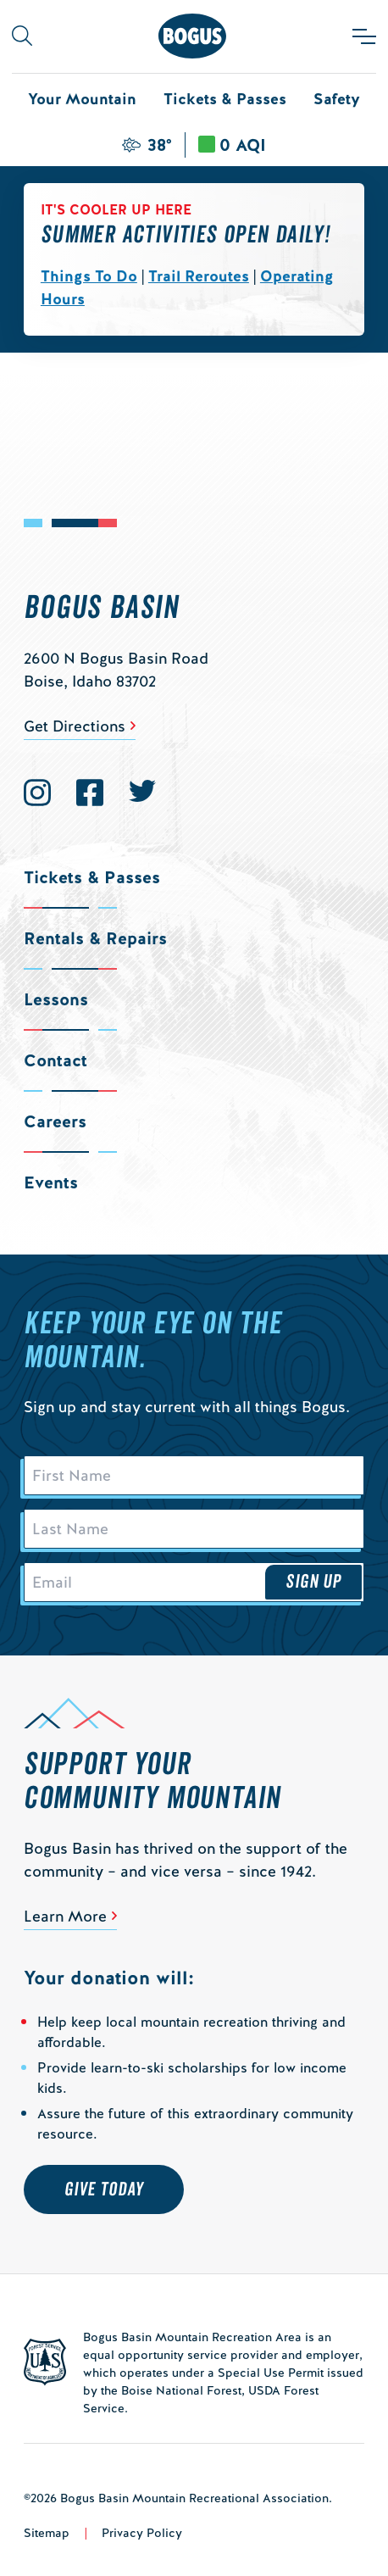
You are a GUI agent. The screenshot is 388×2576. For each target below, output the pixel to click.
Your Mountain (82, 98)
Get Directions (74, 726)
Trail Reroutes (198, 276)
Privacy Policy (142, 2532)
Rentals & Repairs (95, 938)
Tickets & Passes (225, 98)
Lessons (56, 999)
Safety (336, 98)
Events (51, 1182)
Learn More (65, 1916)
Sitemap (46, 2532)
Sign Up (313, 1582)
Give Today (103, 2189)
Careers (55, 1121)
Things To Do (89, 276)
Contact (55, 1060)
